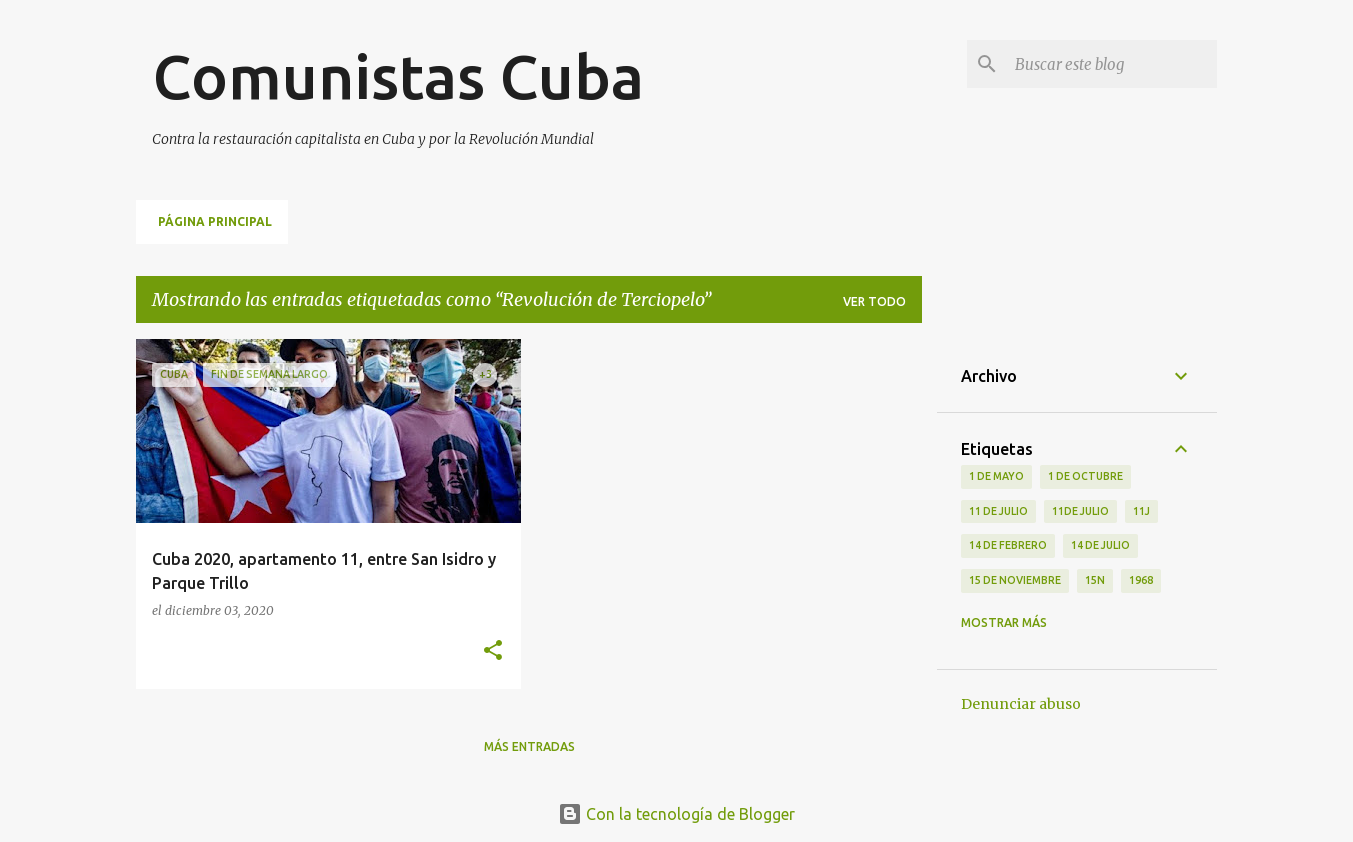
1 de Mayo (996, 476)
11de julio (1080, 511)
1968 (1141, 580)
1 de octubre (1085, 476)
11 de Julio (998, 511)
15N (1095, 580)
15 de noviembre (1015, 580)
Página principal (215, 221)
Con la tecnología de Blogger (676, 814)
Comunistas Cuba (398, 76)
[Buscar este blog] (1112, 64)
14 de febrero (1008, 545)
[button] (493, 651)
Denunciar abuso (1021, 704)
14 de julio (1100, 545)
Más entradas (529, 746)
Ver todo (874, 301)
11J (1141, 511)
